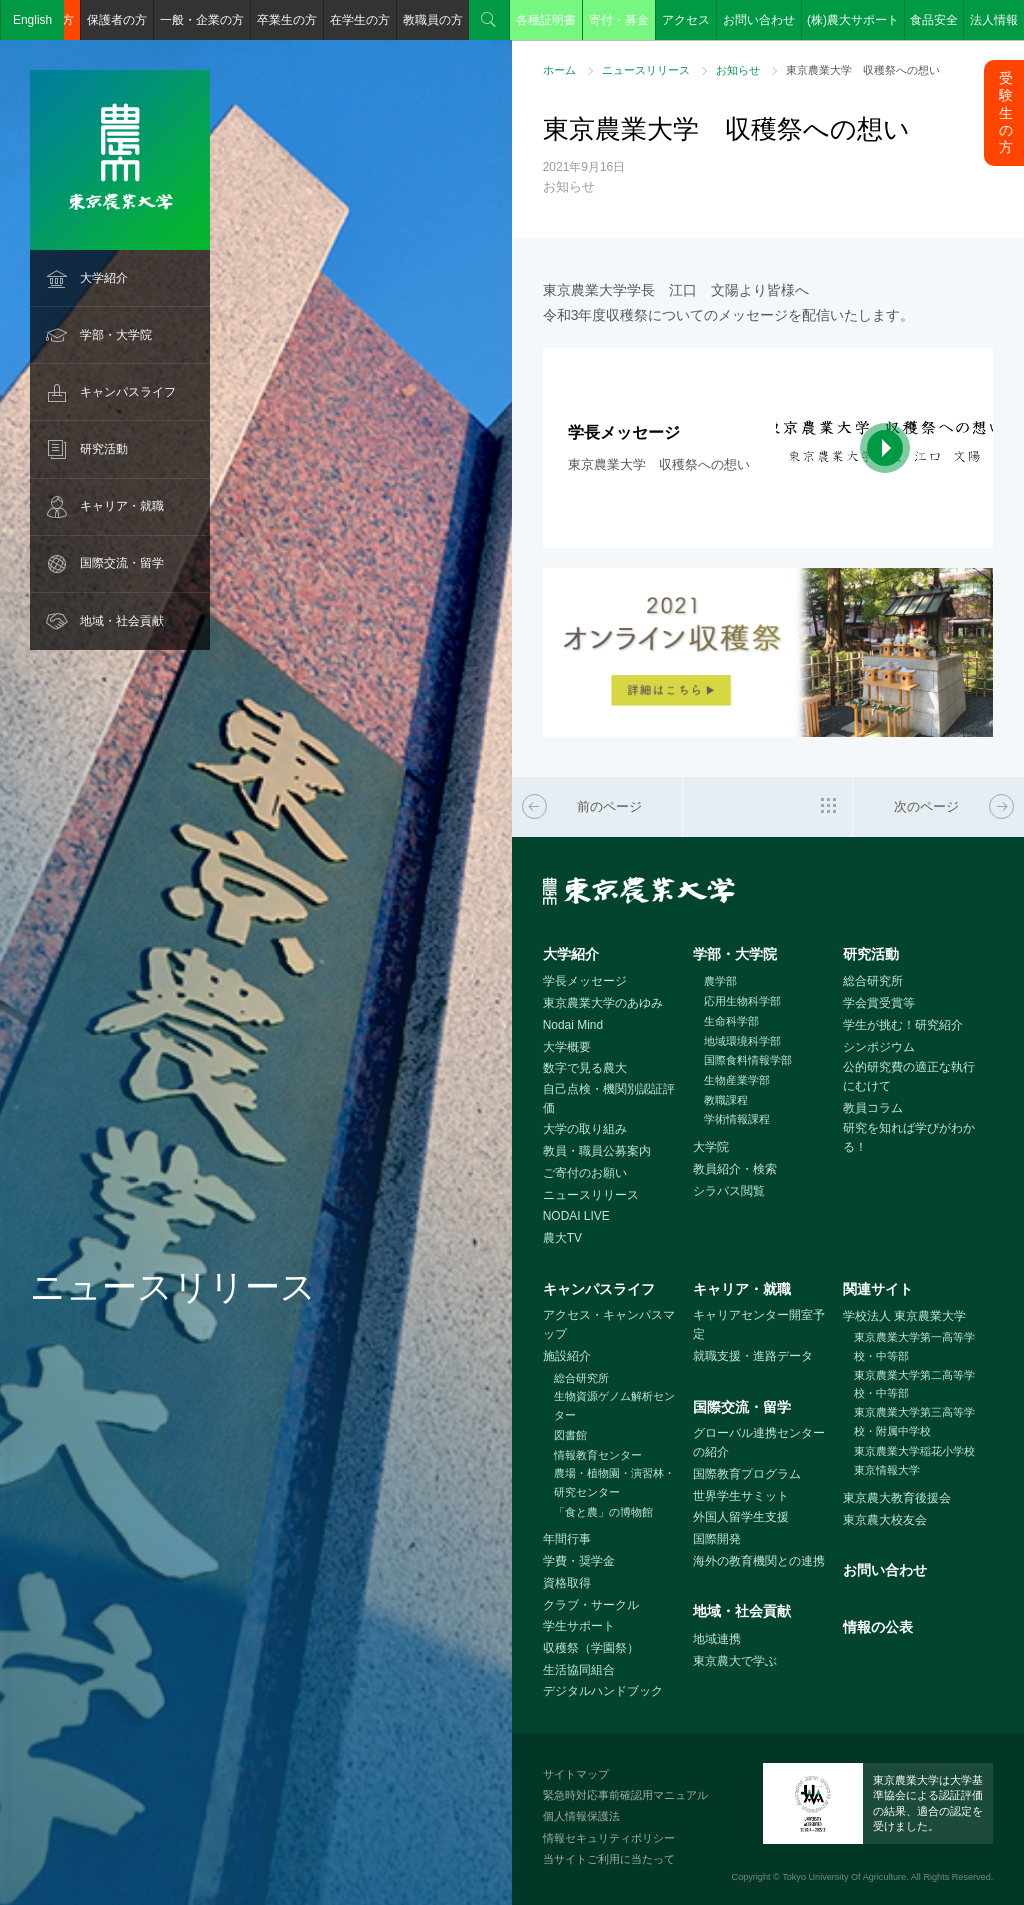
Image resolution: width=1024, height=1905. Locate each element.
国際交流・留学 (122, 563)
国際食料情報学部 (748, 1060)
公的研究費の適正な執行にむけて (909, 1076)
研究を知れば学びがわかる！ (909, 1137)
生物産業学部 (737, 1080)
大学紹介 (104, 278)
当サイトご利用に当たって (609, 1859)
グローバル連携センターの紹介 (759, 1442)
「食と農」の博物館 (603, 1512)
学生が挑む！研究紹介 (903, 1025)
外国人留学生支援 (741, 1517)
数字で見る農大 (585, 1068)
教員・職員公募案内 (597, 1151)
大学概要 (567, 1047)
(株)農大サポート (853, 20)
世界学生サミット (741, 1496)
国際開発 (717, 1539)
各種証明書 (546, 20)
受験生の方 (1006, 112)
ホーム (559, 70)
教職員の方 (433, 20)
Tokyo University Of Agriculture (844, 1877)
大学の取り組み (585, 1129)
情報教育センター (598, 1455)
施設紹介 (567, 1356)
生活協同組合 (579, 1670)
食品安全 (934, 20)
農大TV (562, 1238)
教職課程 (726, 1100)
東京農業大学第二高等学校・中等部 (914, 1384)
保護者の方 (117, 20)
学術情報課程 (737, 1119)
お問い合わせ (759, 20)
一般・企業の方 (202, 20)
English (32, 20)
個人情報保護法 (581, 1816)
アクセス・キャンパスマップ (609, 1324)
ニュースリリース (646, 70)
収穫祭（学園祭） (591, 1648)
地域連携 (717, 1639)
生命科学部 (731, 1021)
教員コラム (873, 1108)
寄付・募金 (619, 20)
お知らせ (738, 70)
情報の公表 (878, 1627)
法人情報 (994, 20)
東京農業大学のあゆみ (603, 1003)
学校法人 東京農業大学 (904, 1316)
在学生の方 (360, 20)
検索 (489, 20)
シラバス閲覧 (729, 1191)
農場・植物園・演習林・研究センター (614, 1482)
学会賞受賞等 (879, 1003)
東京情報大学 (887, 1470)
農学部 (720, 981)
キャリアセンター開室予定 (759, 1324)
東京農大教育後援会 (897, 1498)
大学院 (711, 1147)
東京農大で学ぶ (735, 1661)
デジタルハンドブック (603, 1691)
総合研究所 (873, 981)
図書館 (570, 1435)
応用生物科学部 (742, 1001)
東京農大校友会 (885, 1520)
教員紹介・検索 (735, 1169)
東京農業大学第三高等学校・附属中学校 (914, 1421)
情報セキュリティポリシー (609, 1838)
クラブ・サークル (591, 1605)
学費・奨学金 (579, 1561)
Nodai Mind (573, 1025)
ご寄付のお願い (585, 1173)
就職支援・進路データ (753, 1356)
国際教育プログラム (747, 1474)
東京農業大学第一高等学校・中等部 (914, 1346)
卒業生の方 (287, 20)
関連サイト (878, 1289)
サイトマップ (576, 1774)
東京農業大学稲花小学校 (914, 1451)
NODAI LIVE (576, 1216)
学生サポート (579, 1626)
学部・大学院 (116, 335)
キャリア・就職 (122, 506)
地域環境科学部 (742, 1041)
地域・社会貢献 (122, 621)
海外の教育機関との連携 (759, 1561)
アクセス (686, 20)
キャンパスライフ (128, 392)
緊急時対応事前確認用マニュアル (625, 1795)
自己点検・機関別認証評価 (609, 1098)
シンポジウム (879, 1047)
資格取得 (567, 1583)
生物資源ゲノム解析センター (614, 1405)
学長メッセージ (585, 981)
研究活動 (104, 449)
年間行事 (567, 1539)
